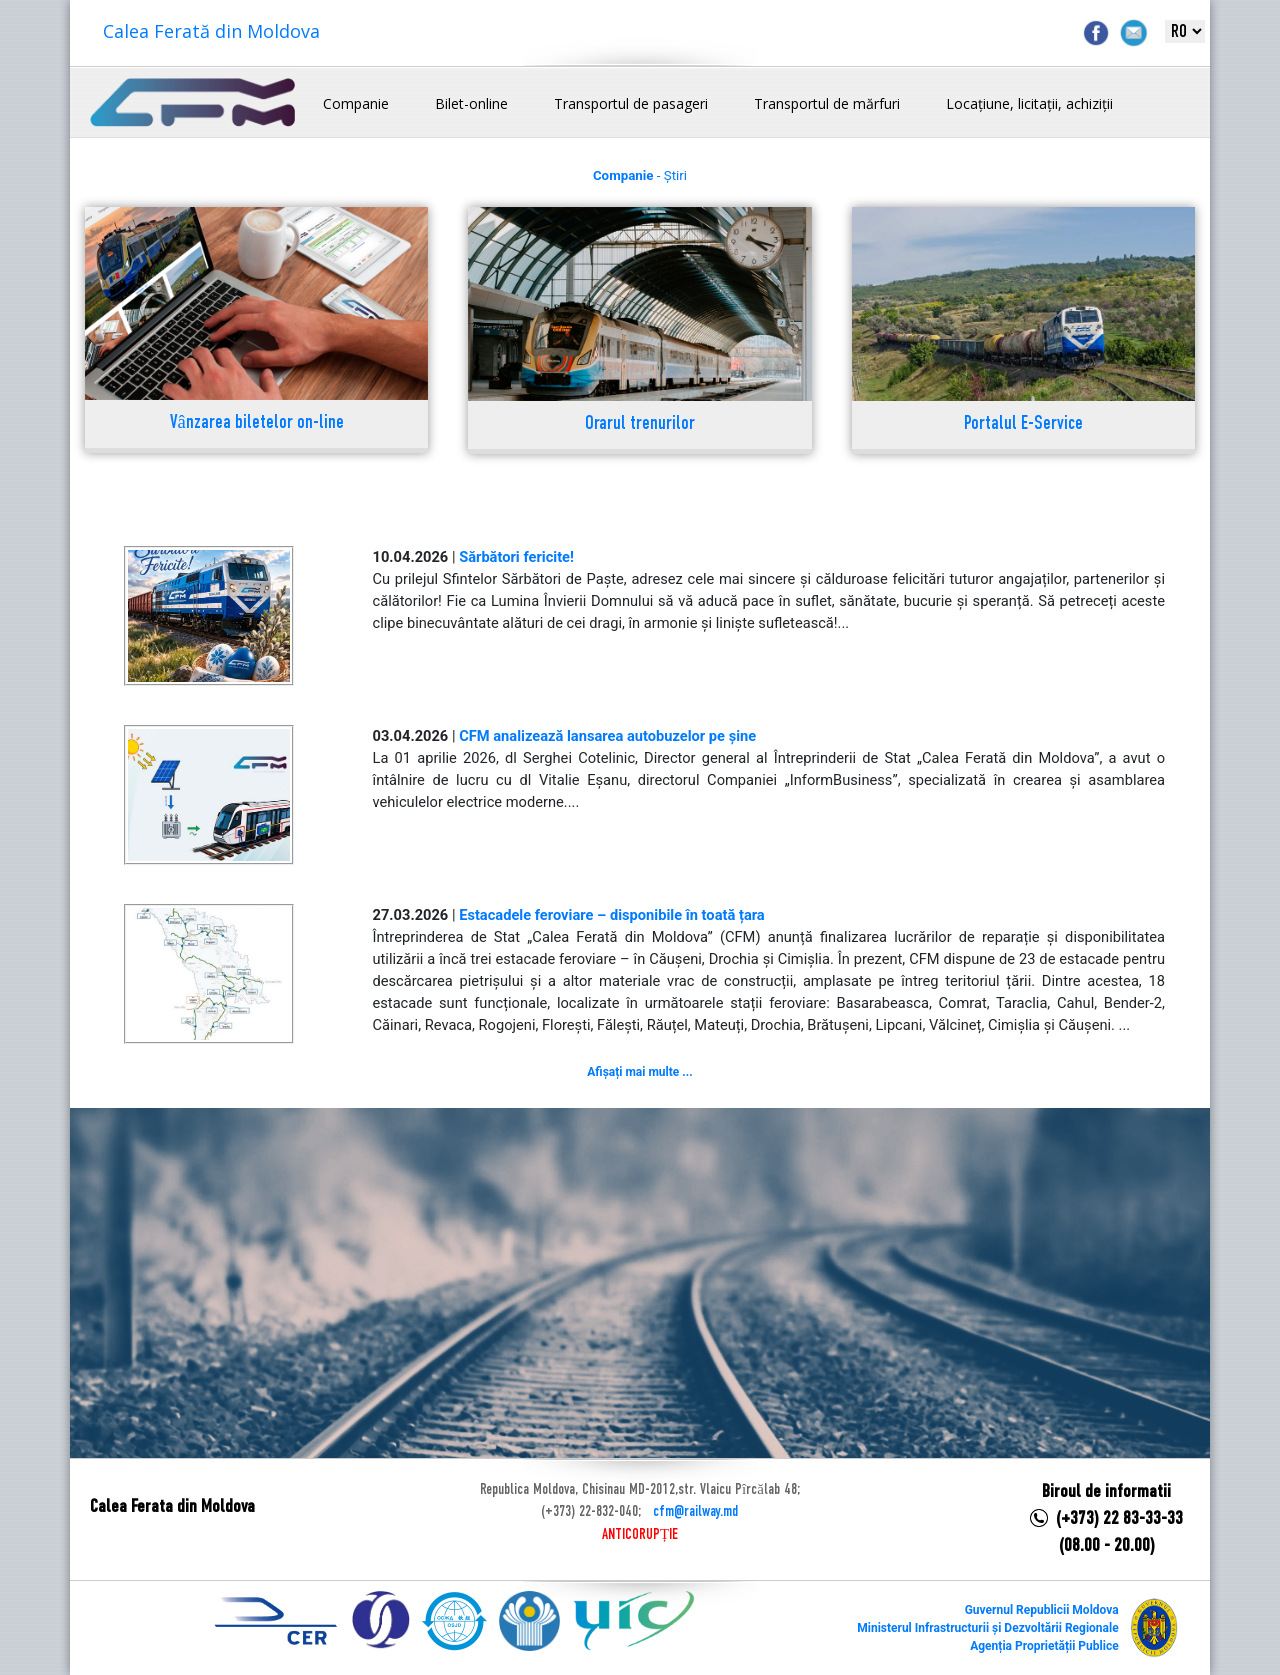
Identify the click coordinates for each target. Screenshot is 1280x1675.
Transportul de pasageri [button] (631, 103)
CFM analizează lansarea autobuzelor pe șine (607, 736)
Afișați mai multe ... (639, 1072)
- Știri (640, 175)
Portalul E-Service (1023, 424)
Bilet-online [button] (471, 103)
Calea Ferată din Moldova (211, 31)
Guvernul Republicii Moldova (1042, 1610)
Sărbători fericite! (516, 557)
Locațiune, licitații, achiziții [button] (1029, 103)
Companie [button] (356, 103)
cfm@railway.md (695, 1512)
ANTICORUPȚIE (640, 1535)
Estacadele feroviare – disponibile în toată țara (612, 915)
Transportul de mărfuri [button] (827, 103)
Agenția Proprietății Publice (1044, 1646)
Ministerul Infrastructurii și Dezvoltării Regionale (987, 1628)
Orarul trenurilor (640, 424)
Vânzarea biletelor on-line (257, 423)
